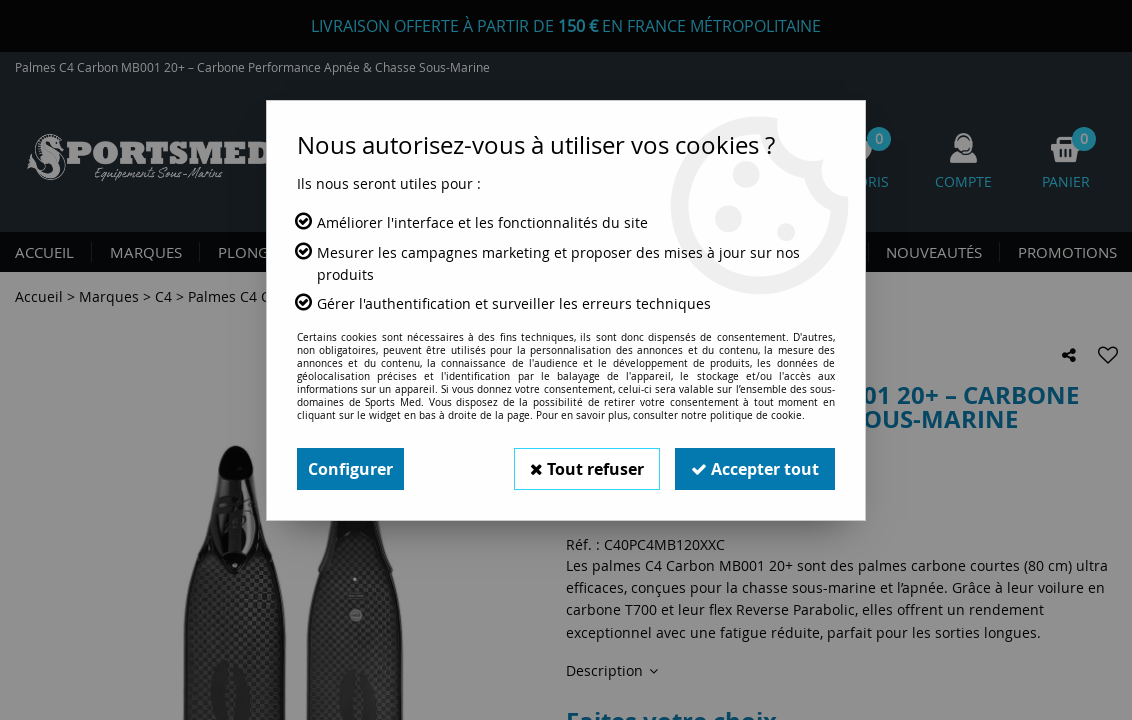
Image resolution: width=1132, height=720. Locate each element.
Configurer (350, 469)
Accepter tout (755, 469)
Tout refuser (587, 469)
